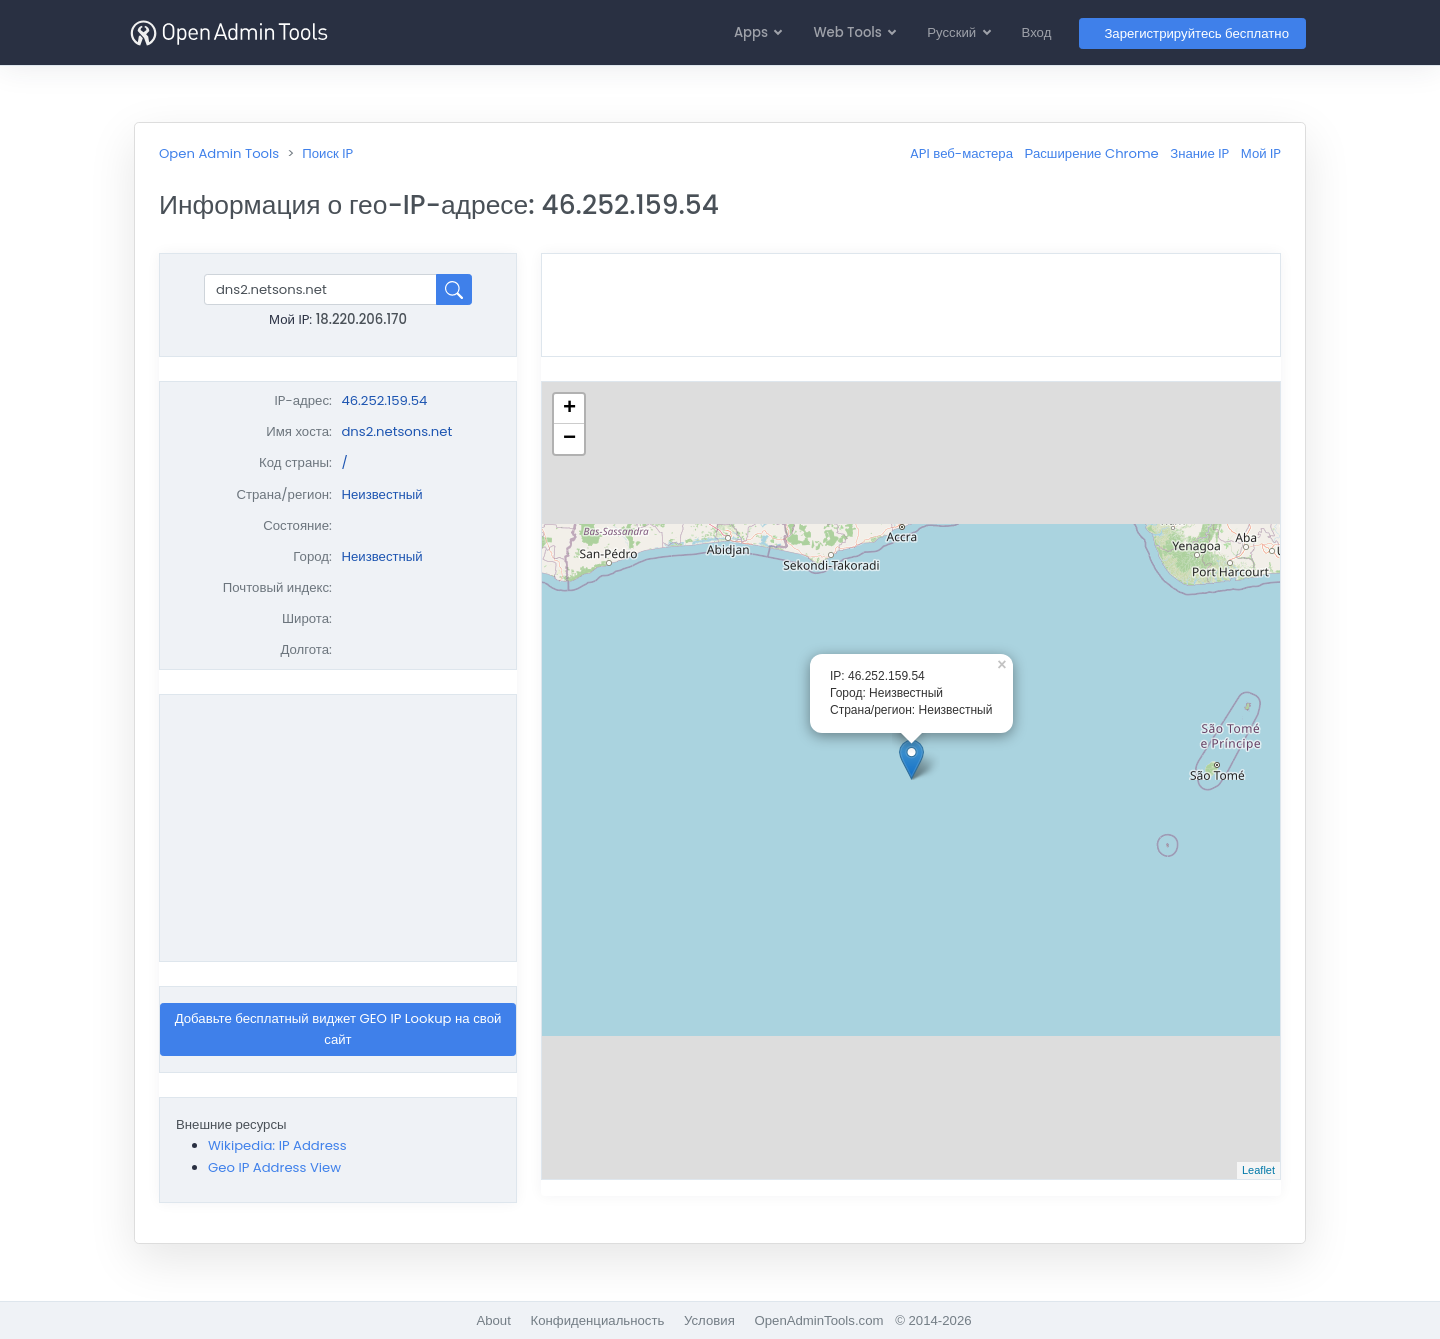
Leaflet (1258, 1170)
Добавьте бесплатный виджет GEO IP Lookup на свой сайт (338, 1029)
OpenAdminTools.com (818, 1320)
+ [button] (569, 409)
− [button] (569, 439)
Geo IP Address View (274, 1167)
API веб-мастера (961, 153)
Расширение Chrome (1092, 153)
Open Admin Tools (219, 153)
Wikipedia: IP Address (277, 1145)
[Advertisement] (338, 828)
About (493, 1320)
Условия (709, 1320)
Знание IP (1199, 153)
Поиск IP (327, 153)
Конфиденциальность (598, 1320)
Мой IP (1261, 153)
